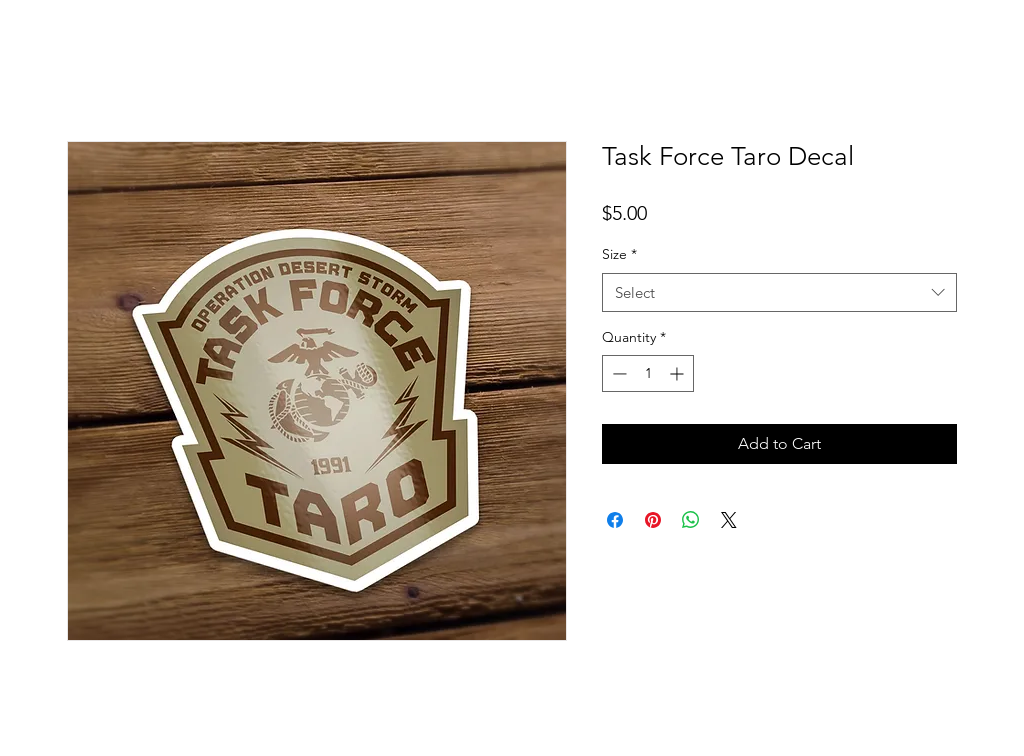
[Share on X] (729, 520)
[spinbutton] (648, 373)
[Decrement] (617, 373)
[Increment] (678, 373)
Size (619, 254)
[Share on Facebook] (615, 520)
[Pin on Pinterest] (653, 520)
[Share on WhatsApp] (691, 520)
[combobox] (779, 292)
